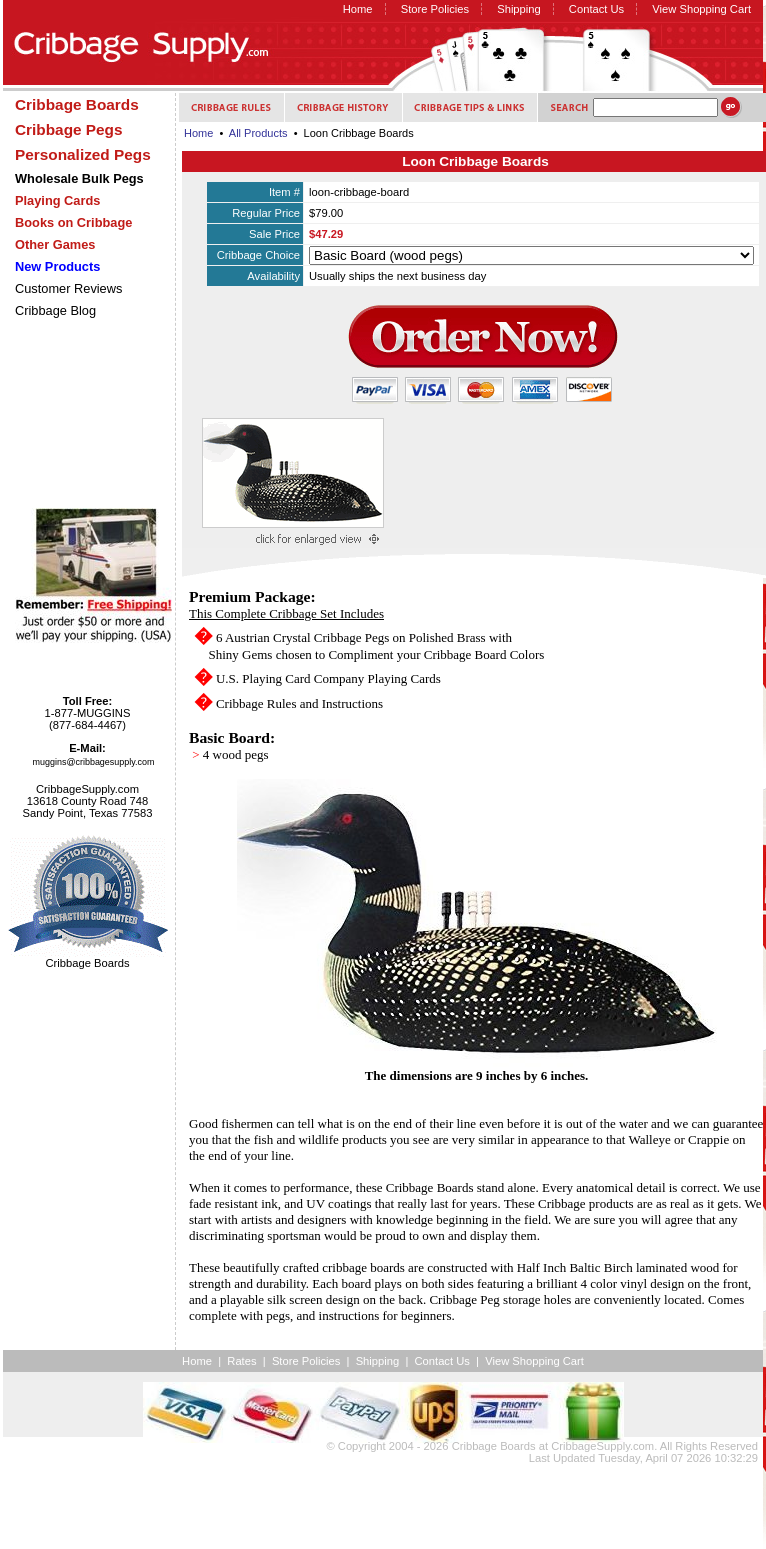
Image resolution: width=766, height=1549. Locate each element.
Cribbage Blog (55, 310)
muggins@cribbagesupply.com (94, 762)
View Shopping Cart (701, 9)
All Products (258, 133)
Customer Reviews (68, 288)
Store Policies (435, 9)
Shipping (519, 9)
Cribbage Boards (494, 1446)
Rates (241, 1361)
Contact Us (596, 9)
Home (358, 9)
